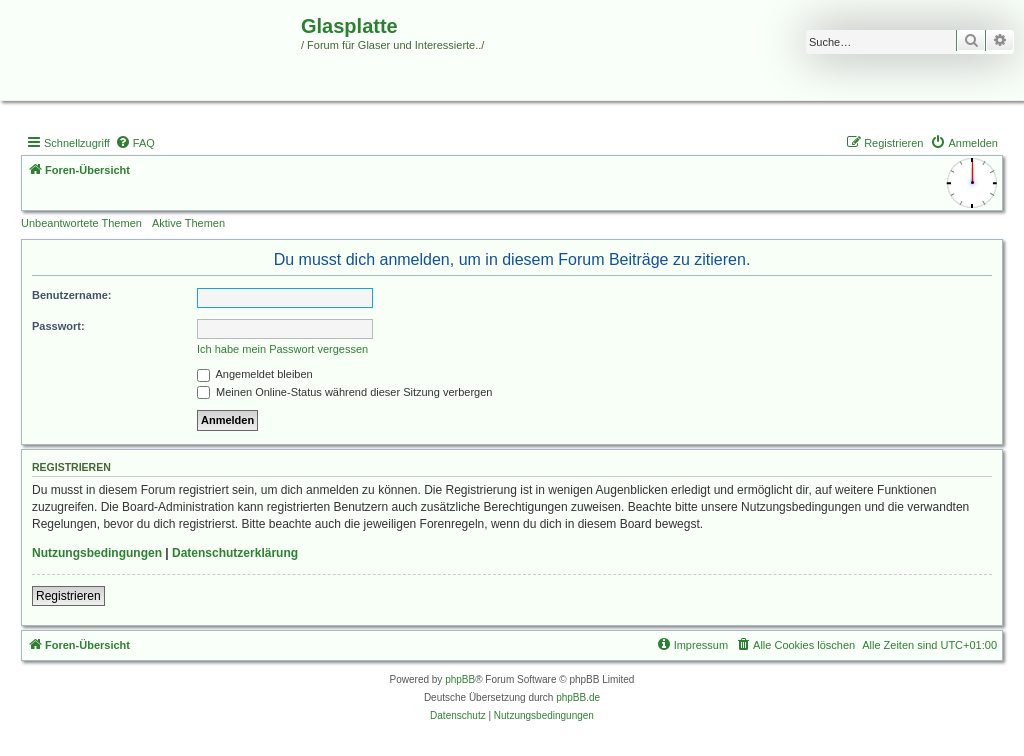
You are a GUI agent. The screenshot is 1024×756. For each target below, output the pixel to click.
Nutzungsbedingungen (97, 553)
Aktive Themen (188, 223)
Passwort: (58, 326)
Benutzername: (71, 295)
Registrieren (68, 596)
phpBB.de (578, 697)
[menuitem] (135, 143)
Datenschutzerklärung (235, 553)
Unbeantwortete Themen (81, 223)
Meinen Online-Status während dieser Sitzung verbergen (344, 392)
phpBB (460, 679)
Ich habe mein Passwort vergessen (282, 349)
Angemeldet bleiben (255, 374)
